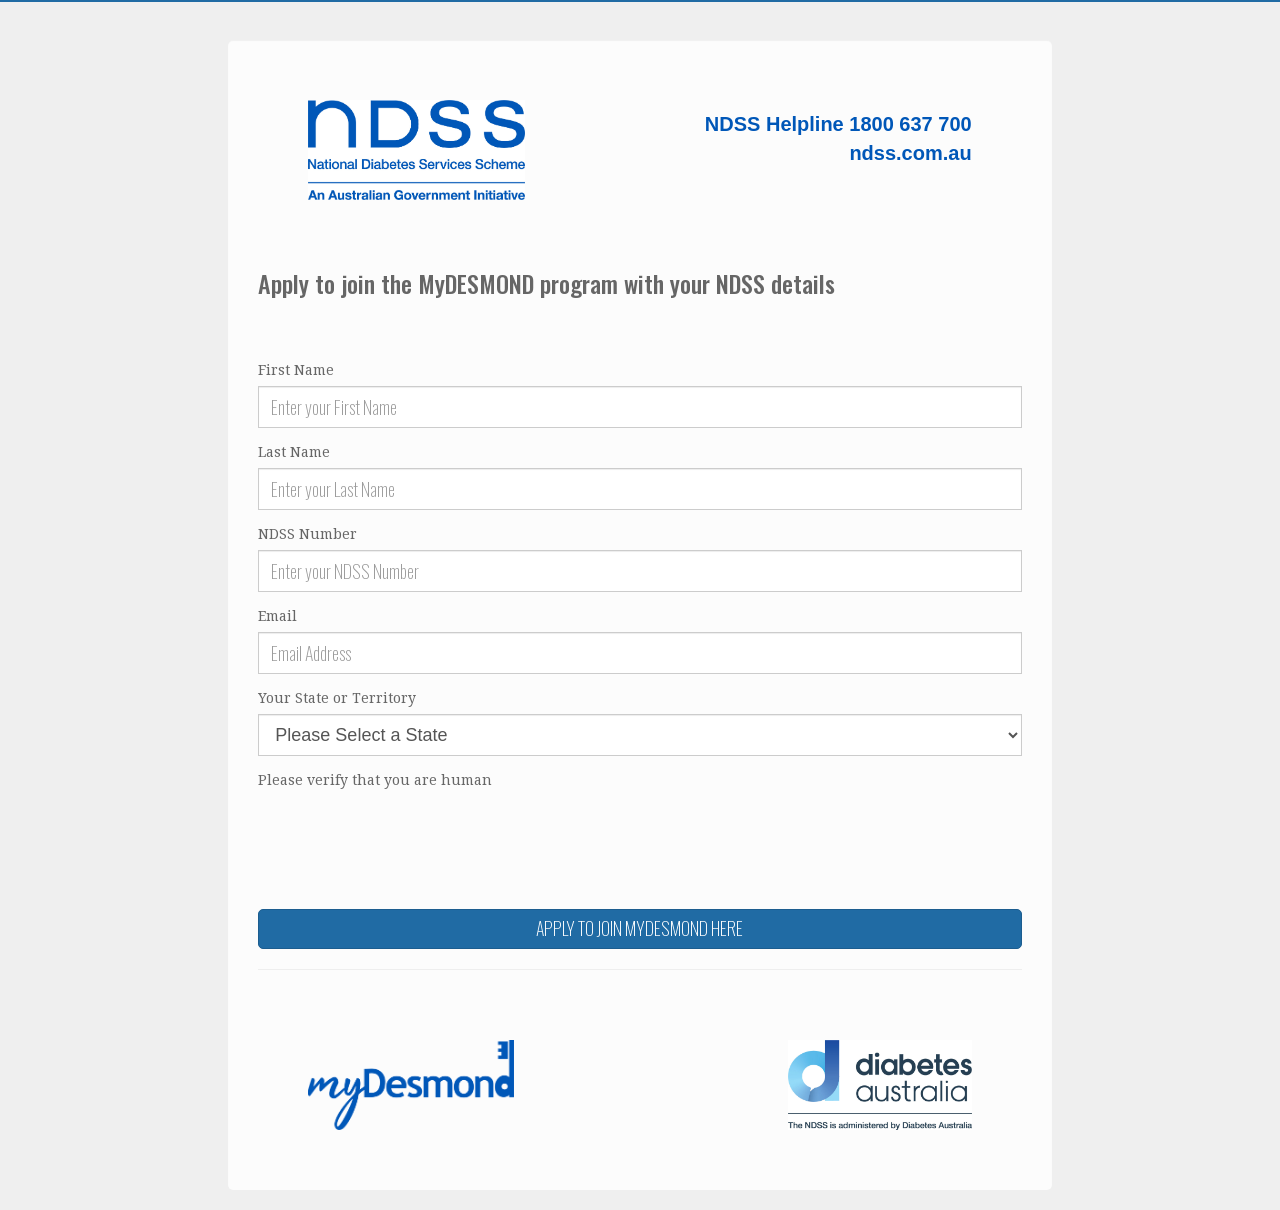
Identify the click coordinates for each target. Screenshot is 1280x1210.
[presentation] (410, 835)
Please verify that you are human (375, 780)
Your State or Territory (337, 698)
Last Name (294, 452)
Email (277, 616)
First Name (296, 370)
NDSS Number (307, 534)
